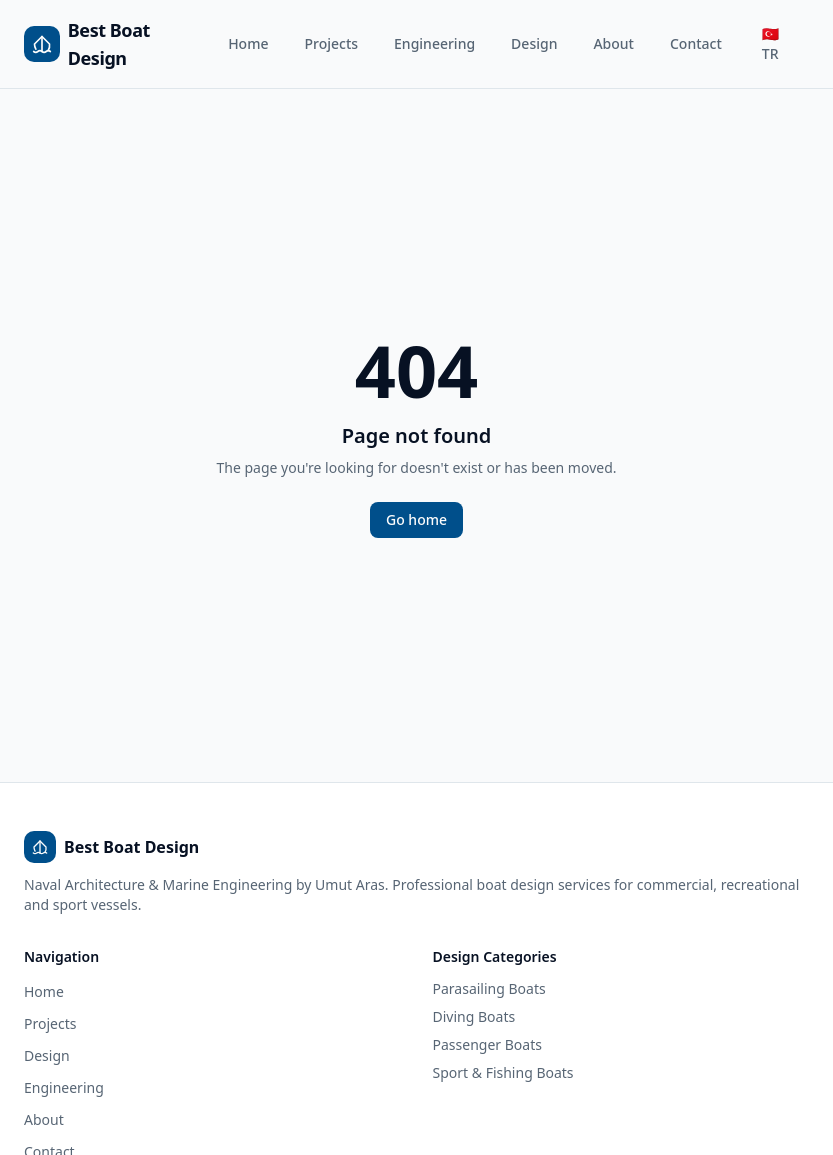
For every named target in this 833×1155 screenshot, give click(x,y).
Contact (696, 43)
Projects (331, 43)
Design (534, 43)
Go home (416, 519)
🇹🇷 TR (770, 43)
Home (248, 43)
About (613, 43)
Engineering (434, 43)
